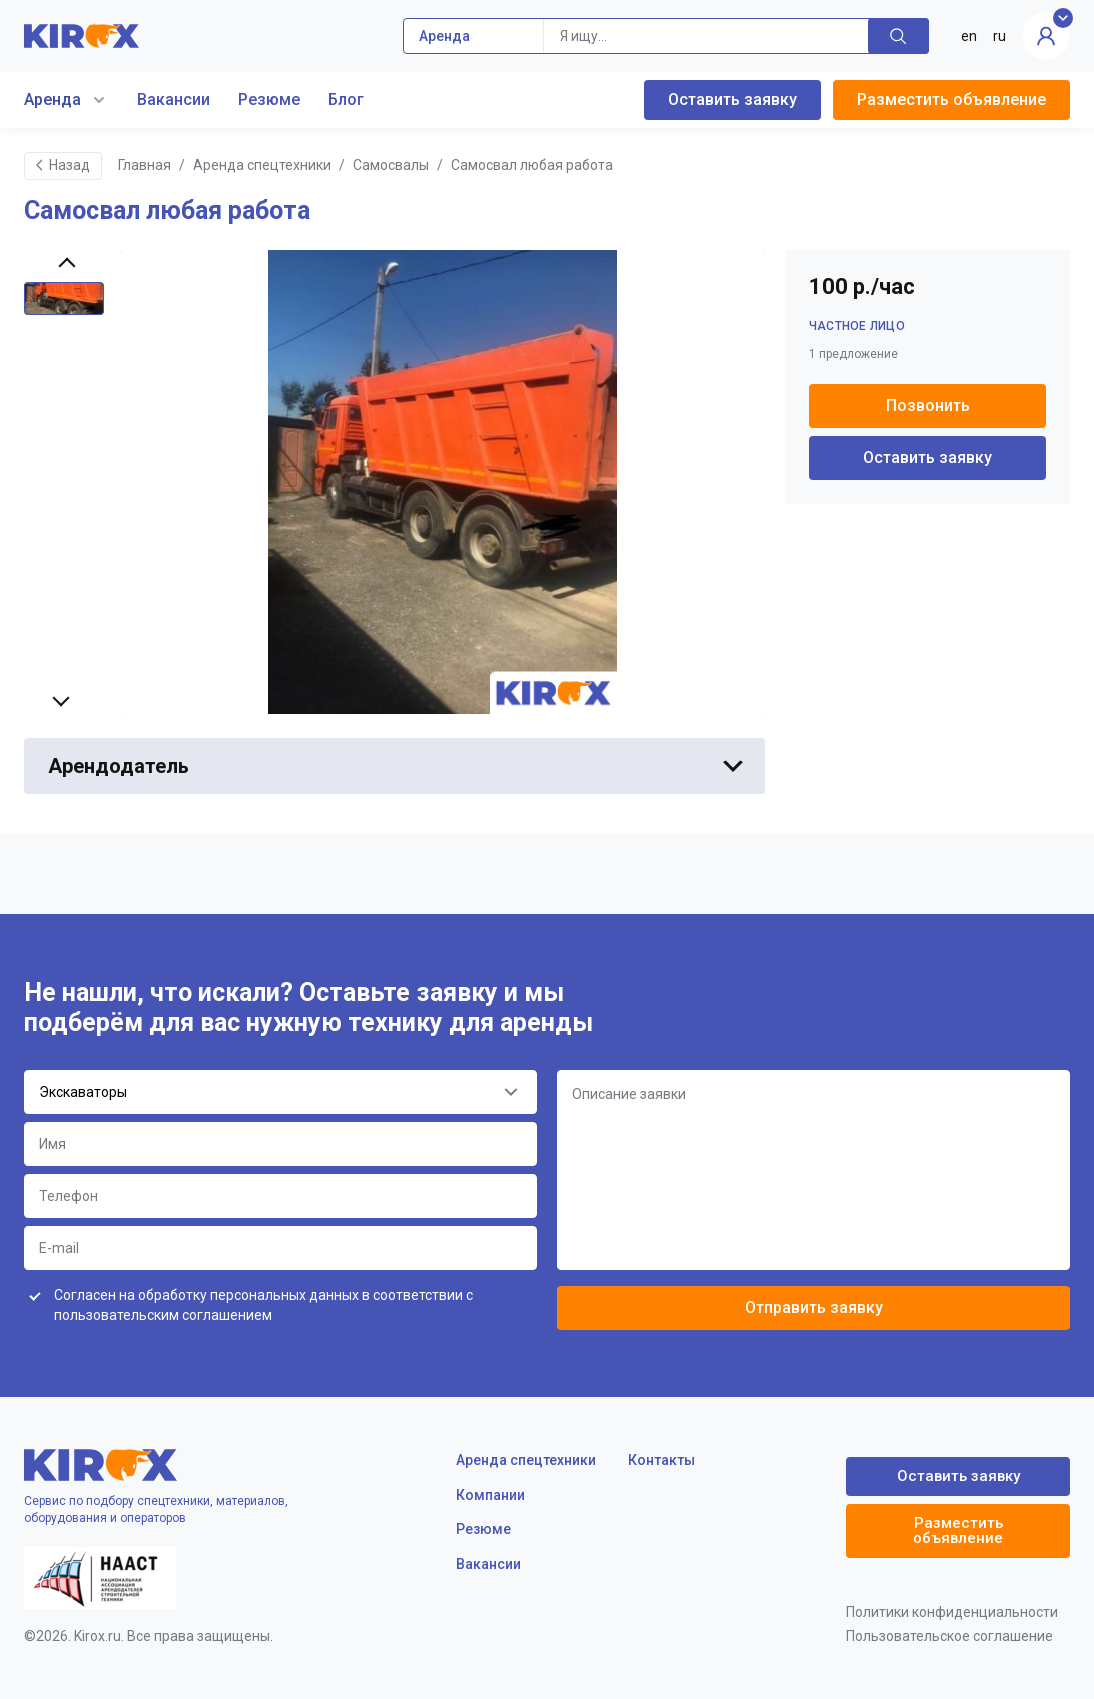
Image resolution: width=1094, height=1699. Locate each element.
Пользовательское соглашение (949, 1636)
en (969, 36)
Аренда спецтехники (262, 165)
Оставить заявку (732, 99)
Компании (490, 1495)
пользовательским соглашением (163, 1315)
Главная (144, 165)
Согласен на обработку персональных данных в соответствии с (263, 1305)
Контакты (661, 1460)
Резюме (269, 99)
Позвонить (928, 405)
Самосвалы (391, 165)
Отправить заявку (814, 1307)
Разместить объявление (951, 99)
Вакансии (173, 99)
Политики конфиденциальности (952, 1612)
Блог (346, 99)
